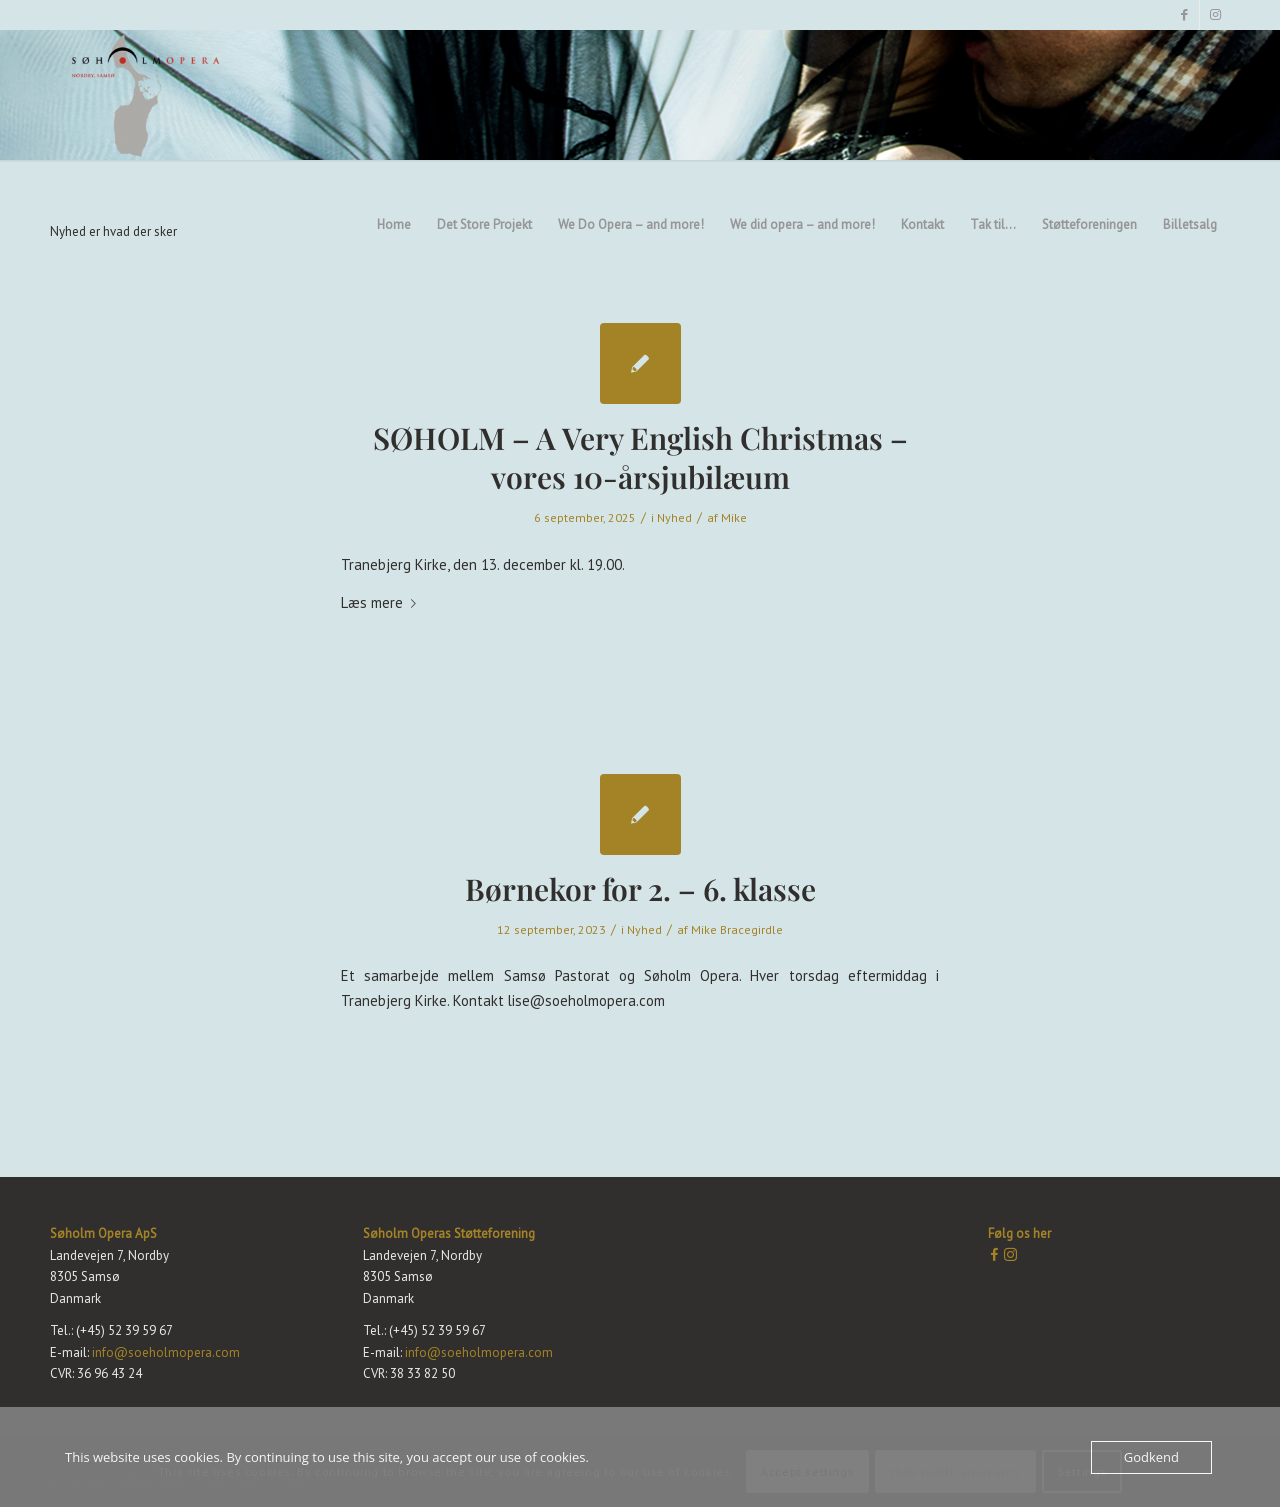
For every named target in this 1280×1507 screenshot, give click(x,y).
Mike (734, 517)
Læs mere (382, 602)
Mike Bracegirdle (737, 929)
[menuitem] (394, 95)
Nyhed (674, 517)
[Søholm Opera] (146, 95)
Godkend (1151, 1457)
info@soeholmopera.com (164, 1352)
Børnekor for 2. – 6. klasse (640, 889)
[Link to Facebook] (1184, 15)
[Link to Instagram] (1215, 15)
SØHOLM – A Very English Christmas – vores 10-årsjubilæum (640, 457)
